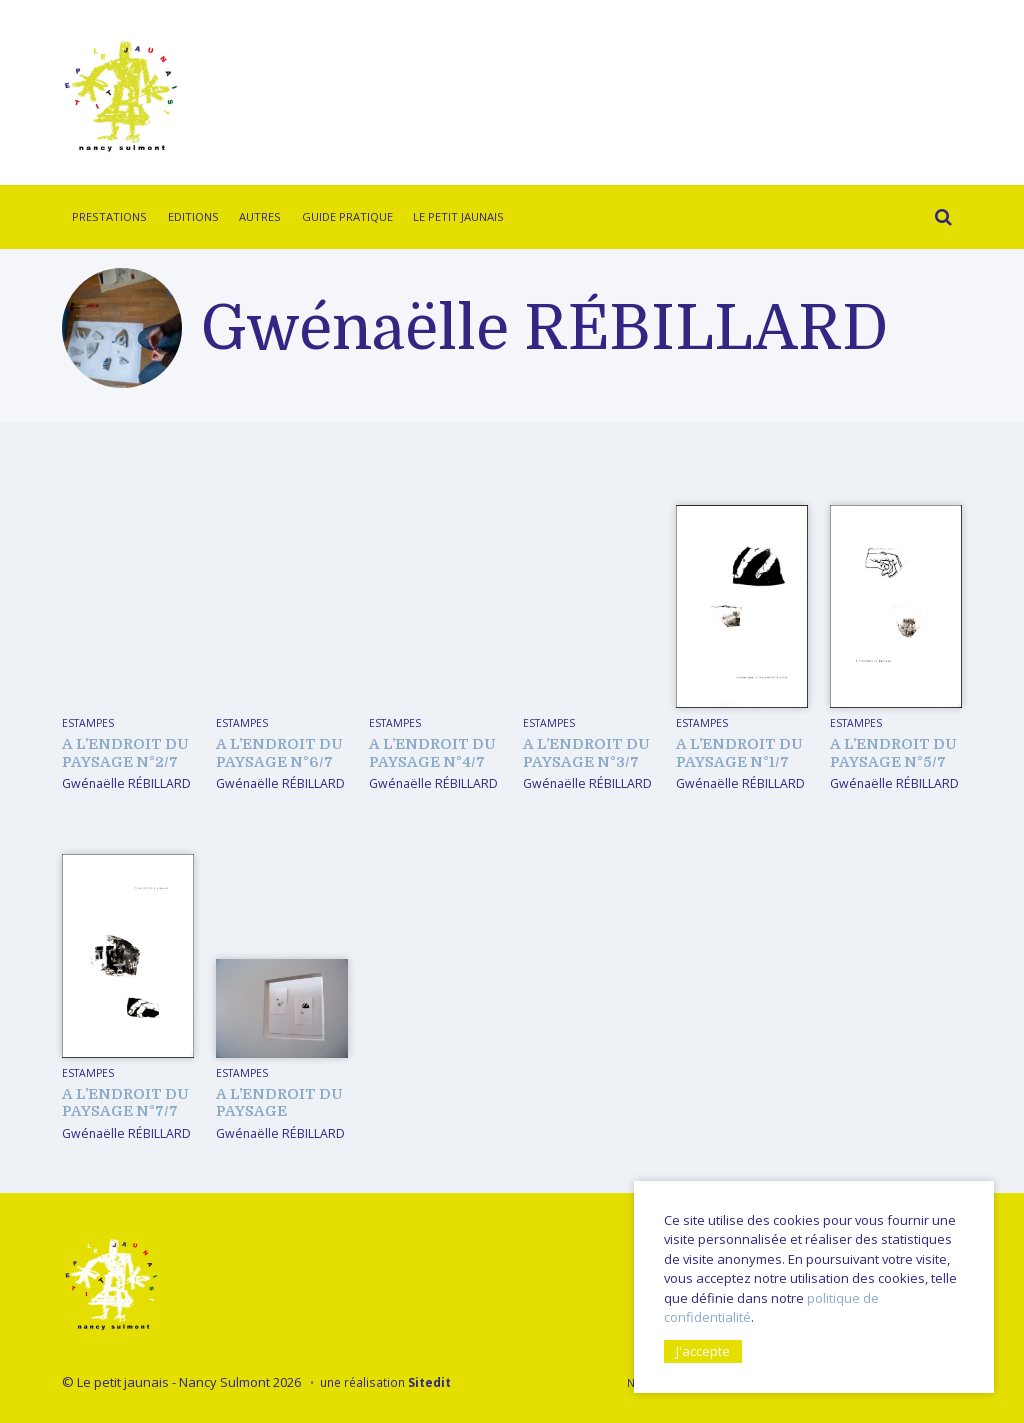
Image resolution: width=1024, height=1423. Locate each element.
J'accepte (703, 1350)
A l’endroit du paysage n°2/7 (125, 752)
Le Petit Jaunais (458, 216)
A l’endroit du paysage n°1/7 (739, 752)
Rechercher (938, 220)
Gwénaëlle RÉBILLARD (126, 783)
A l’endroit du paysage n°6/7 (279, 752)
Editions (193, 216)
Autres (260, 216)
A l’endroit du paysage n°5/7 (893, 752)
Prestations (109, 216)
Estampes (88, 723)
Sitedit (429, 1382)
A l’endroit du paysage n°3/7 (586, 752)
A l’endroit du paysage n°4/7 (432, 752)
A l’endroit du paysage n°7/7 (125, 1102)
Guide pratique (347, 216)
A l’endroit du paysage (279, 1102)
